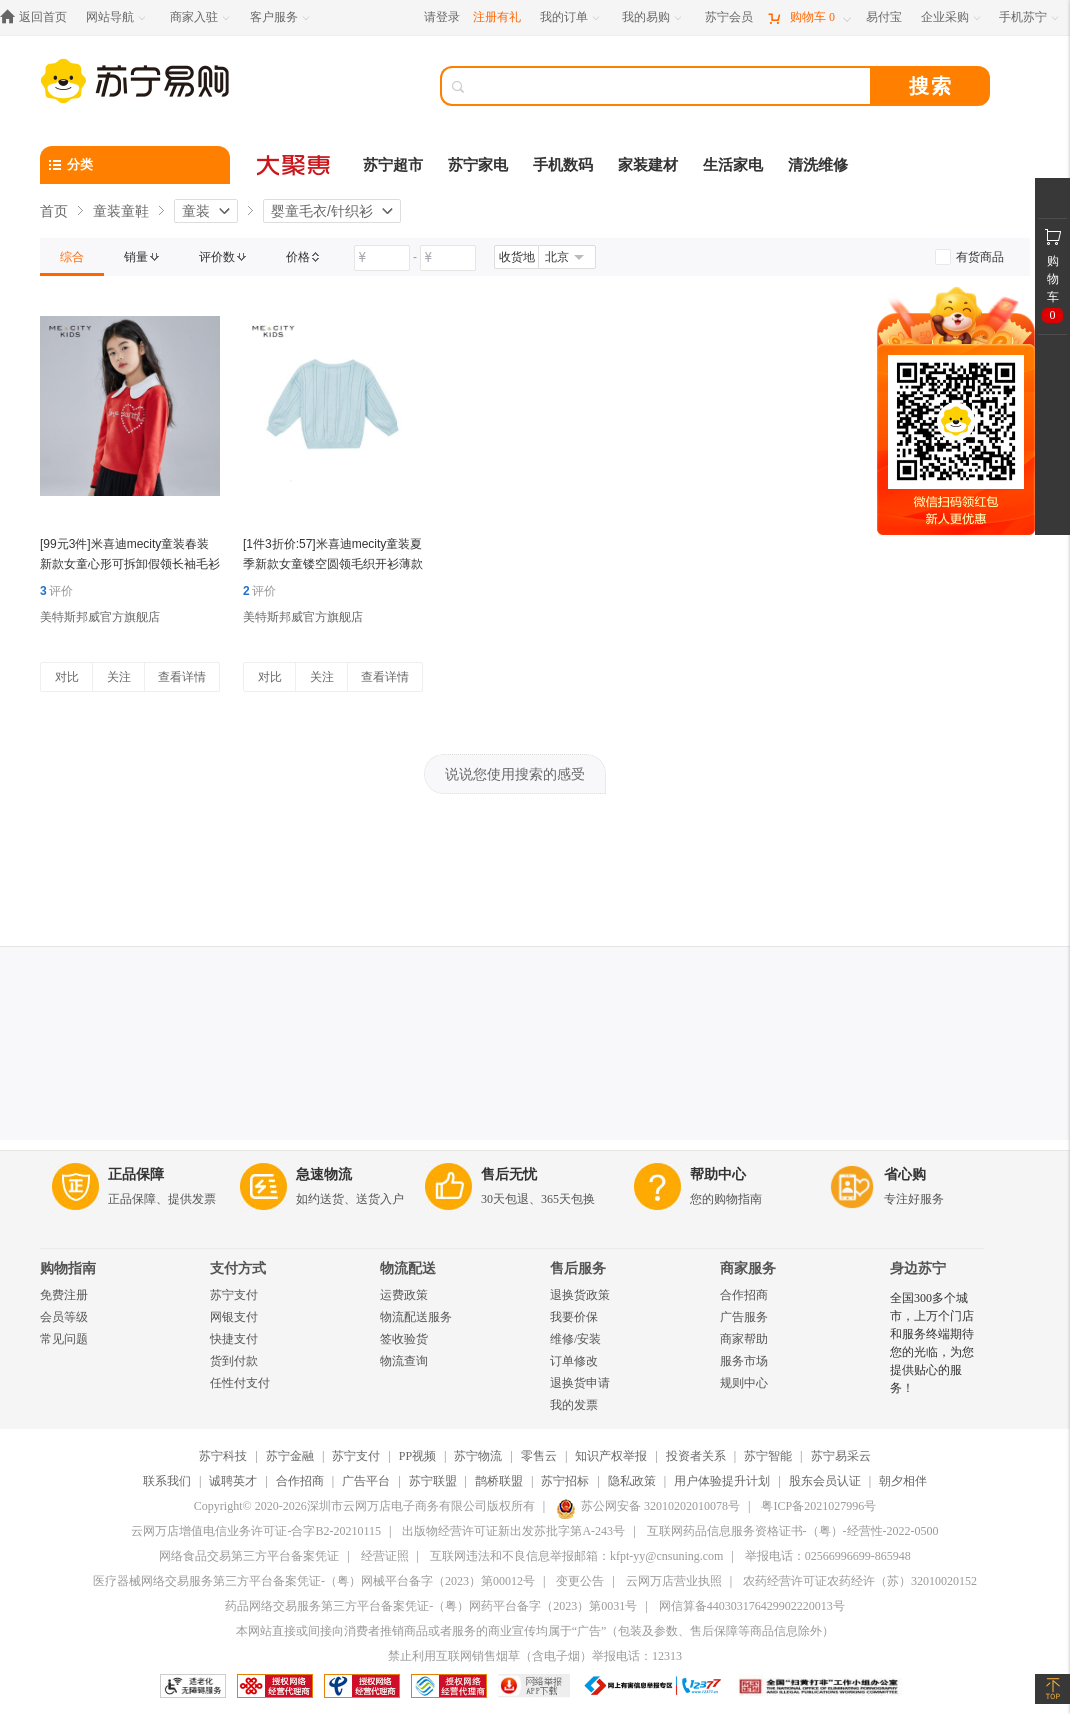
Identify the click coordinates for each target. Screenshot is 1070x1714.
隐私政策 (632, 1481)
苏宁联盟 (433, 1481)
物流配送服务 (416, 1317)
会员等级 (64, 1317)
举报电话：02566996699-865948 (828, 1556)
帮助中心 (718, 1174)
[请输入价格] (382, 258)
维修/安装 (575, 1339)
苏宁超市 (393, 165)
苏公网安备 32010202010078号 (648, 1506)
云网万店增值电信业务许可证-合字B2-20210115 (256, 1531)
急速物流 (324, 1174)
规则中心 (744, 1383)
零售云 (539, 1456)
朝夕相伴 (903, 1481)
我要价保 (574, 1317)
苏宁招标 (565, 1481)
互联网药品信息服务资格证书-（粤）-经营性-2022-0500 (793, 1531)
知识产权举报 (611, 1456)
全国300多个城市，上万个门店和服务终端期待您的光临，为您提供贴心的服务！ (932, 1343)
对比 (67, 677)
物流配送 (408, 1268)
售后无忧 (509, 1174)
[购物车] (809, 17)
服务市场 (744, 1361)
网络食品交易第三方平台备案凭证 (249, 1556)
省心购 (905, 1174)
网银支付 (234, 1317)
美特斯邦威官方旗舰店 (100, 617)
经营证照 (385, 1556)
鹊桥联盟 (499, 1481)
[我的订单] (571, 17)
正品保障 (136, 1174)
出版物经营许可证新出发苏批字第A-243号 (513, 1531)
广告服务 (744, 1317)
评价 (56, 591)
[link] (72, 257)
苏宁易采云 (841, 1456)
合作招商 (744, 1295)
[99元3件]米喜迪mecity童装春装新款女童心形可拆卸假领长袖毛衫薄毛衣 (130, 564)
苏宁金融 (290, 1456)
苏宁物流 (478, 1456)
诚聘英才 (233, 1481)
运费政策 (404, 1295)
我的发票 (574, 1405)
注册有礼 (497, 17)
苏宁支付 (234, 1295)
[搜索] (670, 86)
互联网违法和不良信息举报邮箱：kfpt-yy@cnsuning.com (576, 1556)
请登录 (442, 17)
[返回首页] (38, 17)
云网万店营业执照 (674, 1581)
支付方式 (238, 1268)
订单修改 (574, 1361)
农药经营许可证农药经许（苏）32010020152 (860, 1581)
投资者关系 (696, 1456)
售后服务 (578, 1268)
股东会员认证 (825, 1481)
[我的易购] (653, 17)
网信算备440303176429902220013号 (752, 1606)
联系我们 (167, 1481)
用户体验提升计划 (722, 1481)
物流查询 (404, 1361)
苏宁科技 (223, 1456)
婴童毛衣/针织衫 (322, 211)
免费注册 (64, 1295)
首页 (54, 211)
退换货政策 (580, 1295)
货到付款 (234, 1361)
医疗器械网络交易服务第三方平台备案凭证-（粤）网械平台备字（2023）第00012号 (314, 1581)
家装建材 (648, 165)
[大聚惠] (295, 165)
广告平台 (366, 1481)
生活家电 (733, 165)
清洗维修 (818, 165)
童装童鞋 (121, 211)
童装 (196, 211)
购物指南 (68, 1268)
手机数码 (563, 165)
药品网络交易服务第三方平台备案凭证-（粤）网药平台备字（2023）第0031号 (431, 1606)
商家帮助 (744, 1339)
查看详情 (182, 677)
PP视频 (417, 1456)
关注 (119, 677)
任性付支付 (240, 1383)
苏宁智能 (768, 1456)
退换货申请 (580, 1383)
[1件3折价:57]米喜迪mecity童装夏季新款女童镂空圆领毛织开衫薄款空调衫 (333, 564)
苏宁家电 (478, 165)
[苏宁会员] (729, 17)
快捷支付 (234, 1339)
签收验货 (404, 1339)
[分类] (135, 165)
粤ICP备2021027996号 (818, 1506)
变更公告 (580, 1581)
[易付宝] (884, 17)
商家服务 (748, 1268)
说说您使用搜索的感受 (515, 774)
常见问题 (64, 1339)
